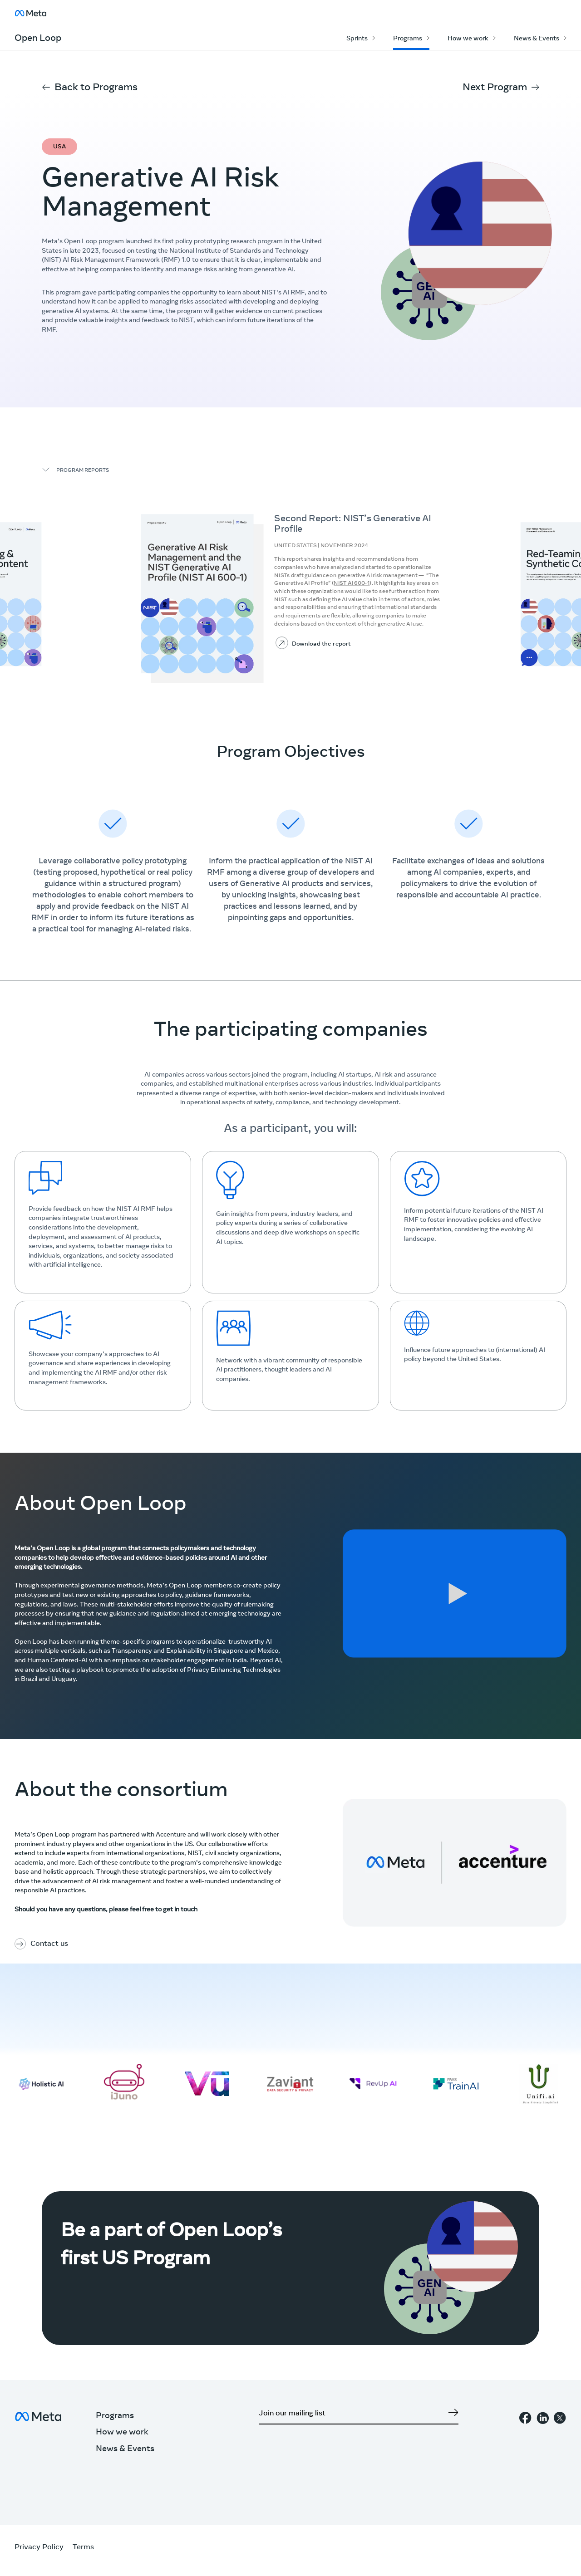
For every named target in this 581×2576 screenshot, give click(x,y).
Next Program (495, 88)
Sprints (357, 39)
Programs (407, 39)
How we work (468, 39)
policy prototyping (154, 862)
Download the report (321, 644)
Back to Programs (96, 88)
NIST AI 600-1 (351, 584)
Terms (83, 2547)
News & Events (536, 39)
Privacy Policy (39, 2547)
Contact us (49, 1944)
